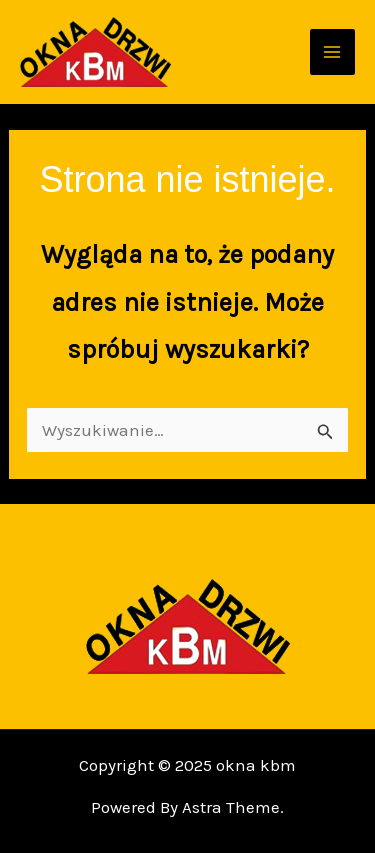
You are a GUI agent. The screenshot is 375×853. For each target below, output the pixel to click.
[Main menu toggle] (333, 52)
